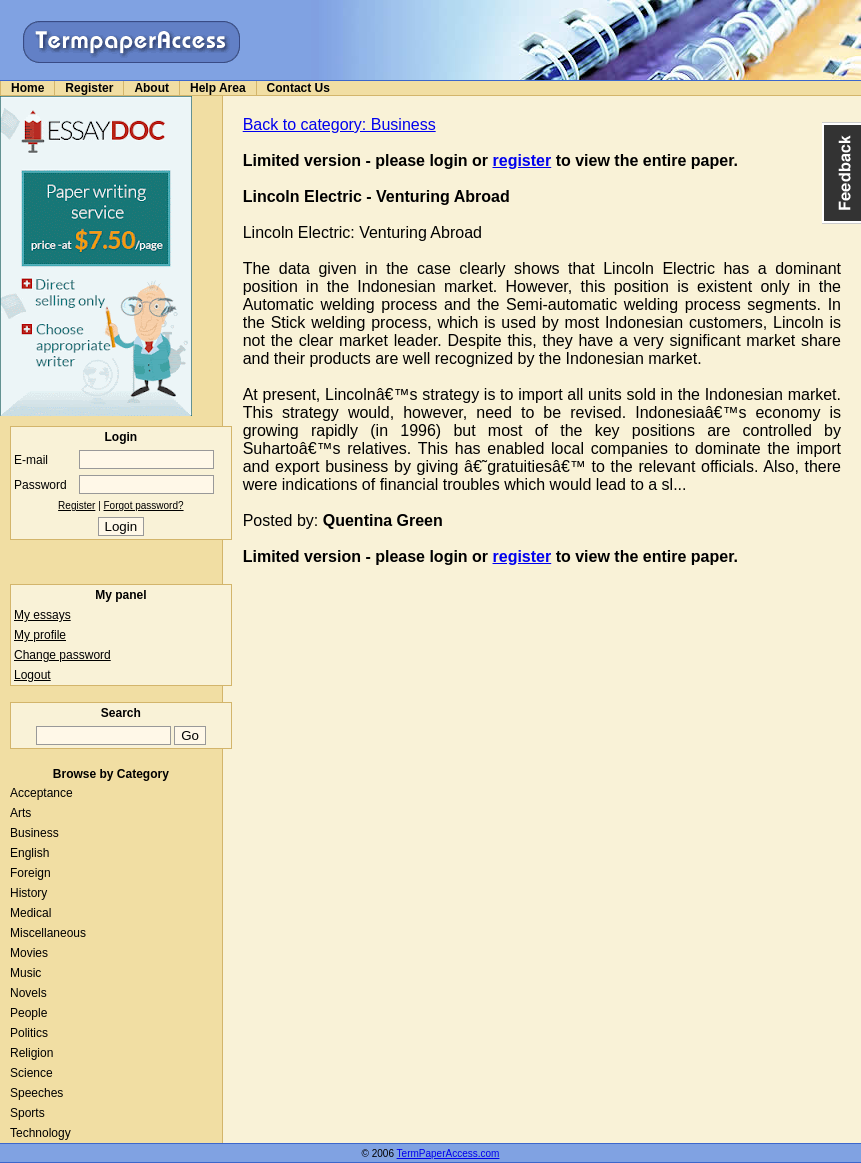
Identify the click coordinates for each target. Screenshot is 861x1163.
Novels (28, 993)
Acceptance (41, 793)
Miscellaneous (48, 933)
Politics (29, 1033)
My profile (40, 635)
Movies (29, 953)
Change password (62, 655)
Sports (27, 1113)
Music (25, 973)
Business (34, 833)
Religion (31, 1053)
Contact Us (298, 88)
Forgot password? (144, 505)
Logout (32, 675)
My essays (42, 615)
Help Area (218, 88)
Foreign (30, 873)
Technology (40, 1133)
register (522, 160)
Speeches (36, 1093)
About (151, 88)
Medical (30, 913)
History (28, 893)
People (28, 1013)
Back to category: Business (339, 124)
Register (89, 88)
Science (31, 1073)
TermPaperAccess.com (448, 1153)
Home (27, 88)
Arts (20, 813)
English (29, 853)
